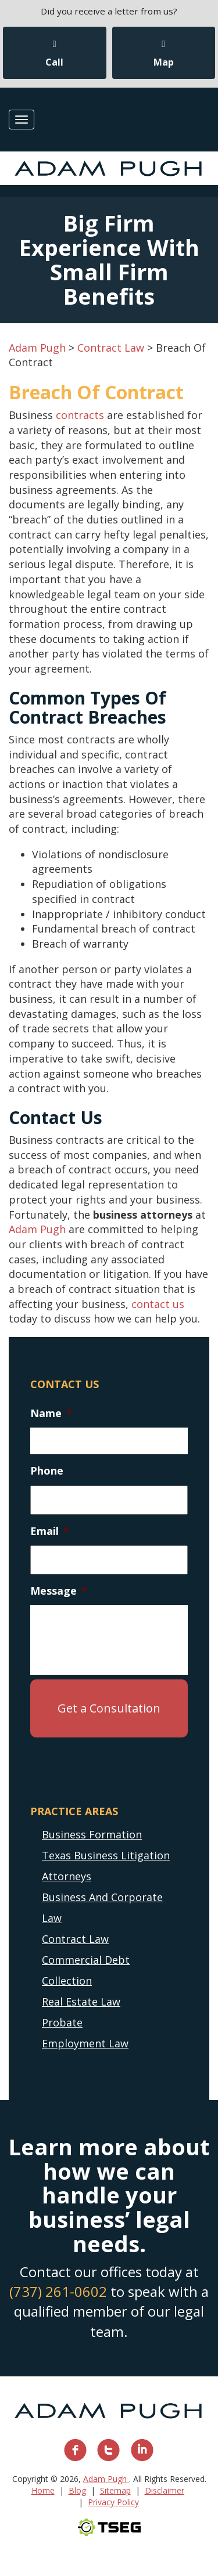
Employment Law (85, 2043)
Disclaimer (164, 2490)
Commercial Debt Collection (86, 1970)
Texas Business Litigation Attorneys (106, 1865)
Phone (46, 1470)
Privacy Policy (113, 2502)
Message (58, 1591)
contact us (157, 1304)
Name (51, 1413)
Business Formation (92, 1834)
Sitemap (115, 2490)
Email (49, 1531)
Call (54, 53)
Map (163, 53)
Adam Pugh (37, 1229)
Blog (77, 2490)
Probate (62, 2022)
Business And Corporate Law (102, 1907)
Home (43, 2490)
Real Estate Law (81, 2001)
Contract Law (75, 1939)
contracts (80, 415)
